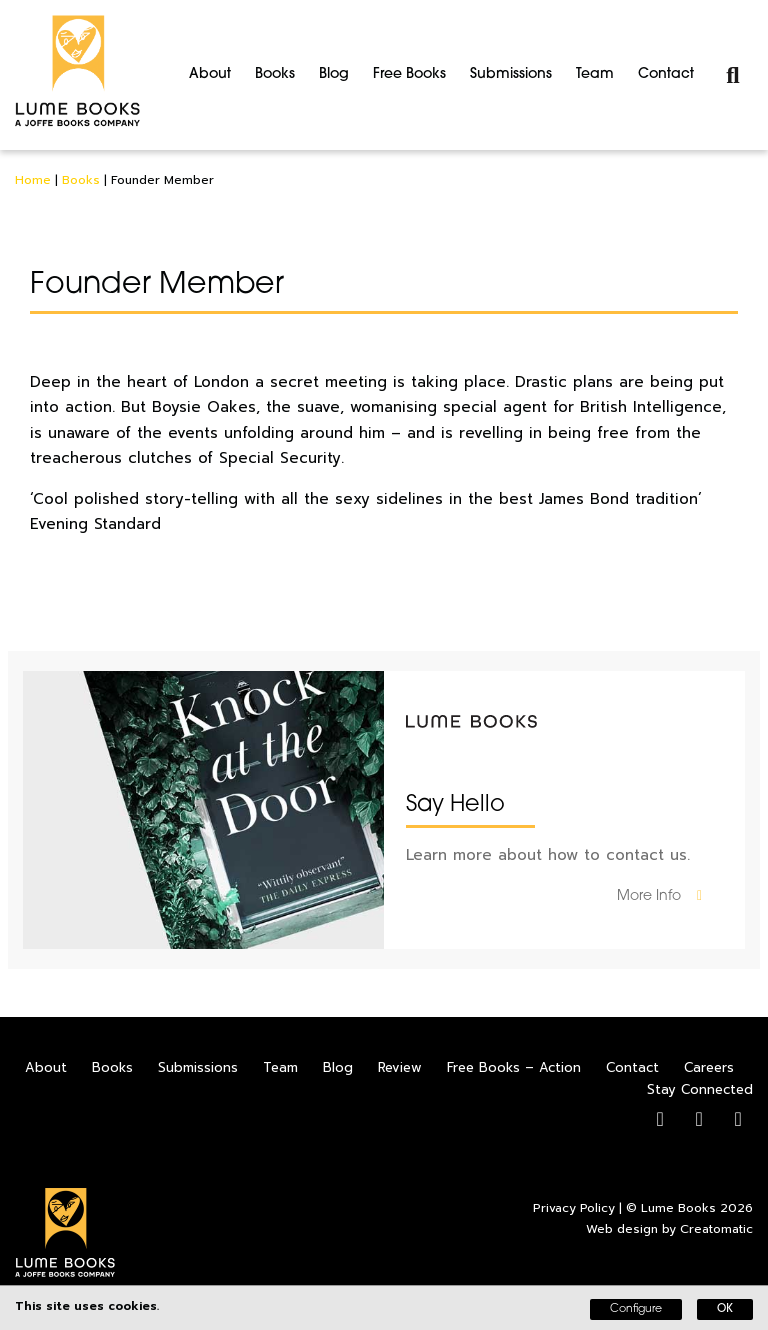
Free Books (409, 74)
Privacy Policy (574, 1208)
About (210, 74)
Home (33, 180)
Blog (334, 74)
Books (275, 74)
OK (725, 1309)
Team (595, 74)
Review (400, 1067)
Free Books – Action (514, 1067)
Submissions (511, 74)
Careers (709, 1067)
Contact (666, 74)
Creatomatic (716, 1229)
